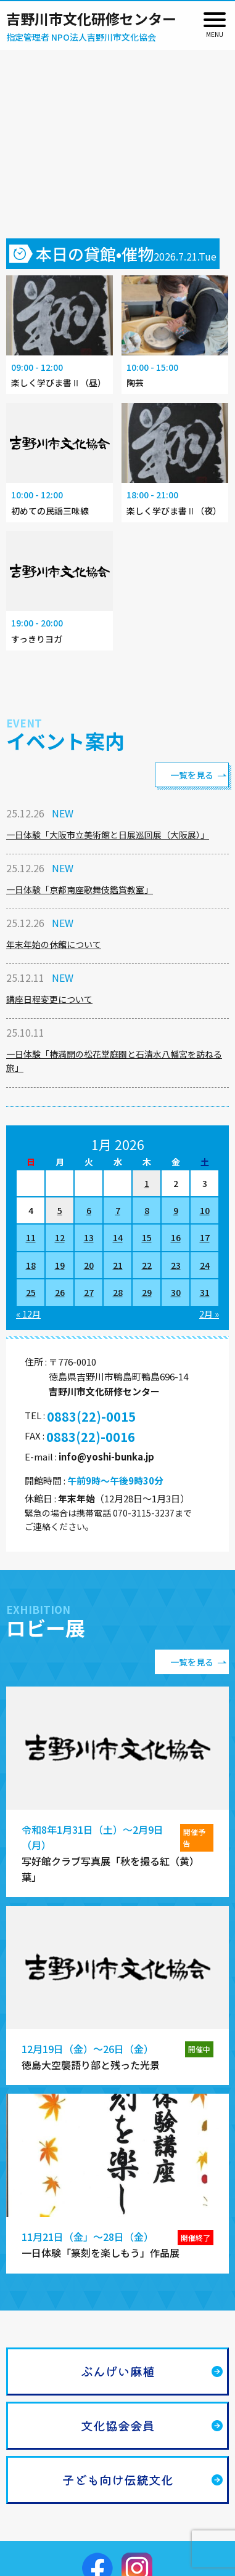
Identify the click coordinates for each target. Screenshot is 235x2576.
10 (205, 1210)
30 (176, 1292)
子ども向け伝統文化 (117, 2480)
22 (147, 1265)
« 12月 (28, 1314)
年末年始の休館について (53, 944)
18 (31, 1265)
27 (89, 1292)
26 (60, 1292)
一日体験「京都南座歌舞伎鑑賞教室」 (79, 889)
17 (205, 1237)
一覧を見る (191, 775)
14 (118, 1237)
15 (147, 1237)
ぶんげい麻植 (118, 2371)
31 (205, 1292)
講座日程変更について (49, 999)
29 (147, 1292)
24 (205, 1265)
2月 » (209, 1314)
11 (31, 1237)
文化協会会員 (118, 2425)
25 (31, 1292)
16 (176, 1237)
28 (118, 1292)
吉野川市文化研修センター (91, 18)
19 (60, 1265)
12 (60, 1237)
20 (89, 1265)
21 (118, 1265)
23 (176, 1265)
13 (89, 1237)
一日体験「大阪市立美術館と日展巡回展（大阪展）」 (107, 834)
